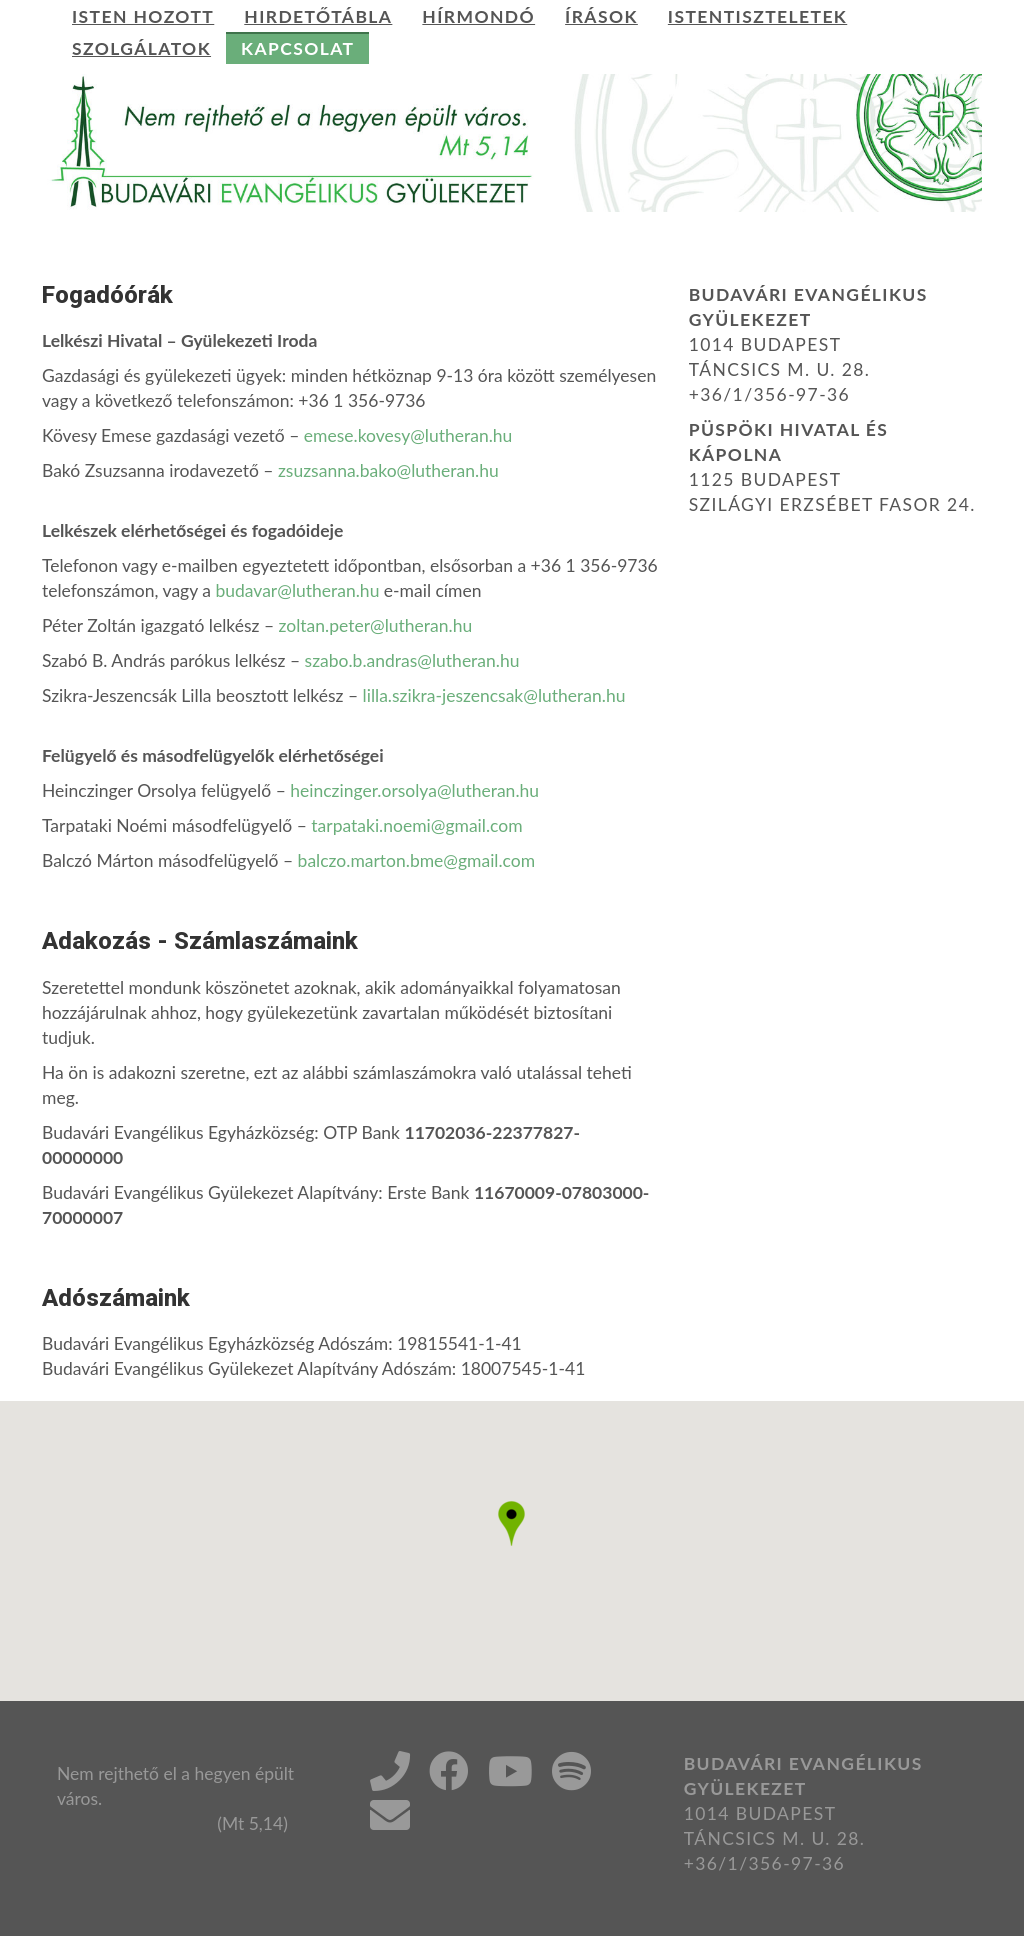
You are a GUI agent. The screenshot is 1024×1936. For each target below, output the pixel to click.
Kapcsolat (297, 48)
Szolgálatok (141, 48)
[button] (511, 1523)
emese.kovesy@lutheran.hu (408, 435)
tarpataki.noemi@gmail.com (416, 825)
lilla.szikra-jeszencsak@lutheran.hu (494, 695)
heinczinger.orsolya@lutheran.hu (414, 790)
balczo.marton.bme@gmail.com (417, 860)
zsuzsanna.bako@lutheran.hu (388, 470)
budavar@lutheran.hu (297, 590)
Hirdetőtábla (318, 16)
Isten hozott (143, 16)
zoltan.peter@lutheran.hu (376, 625)
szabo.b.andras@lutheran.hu (412, 660)
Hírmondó (478, 16)
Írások (601, 16)
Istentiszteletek (757, 16)
